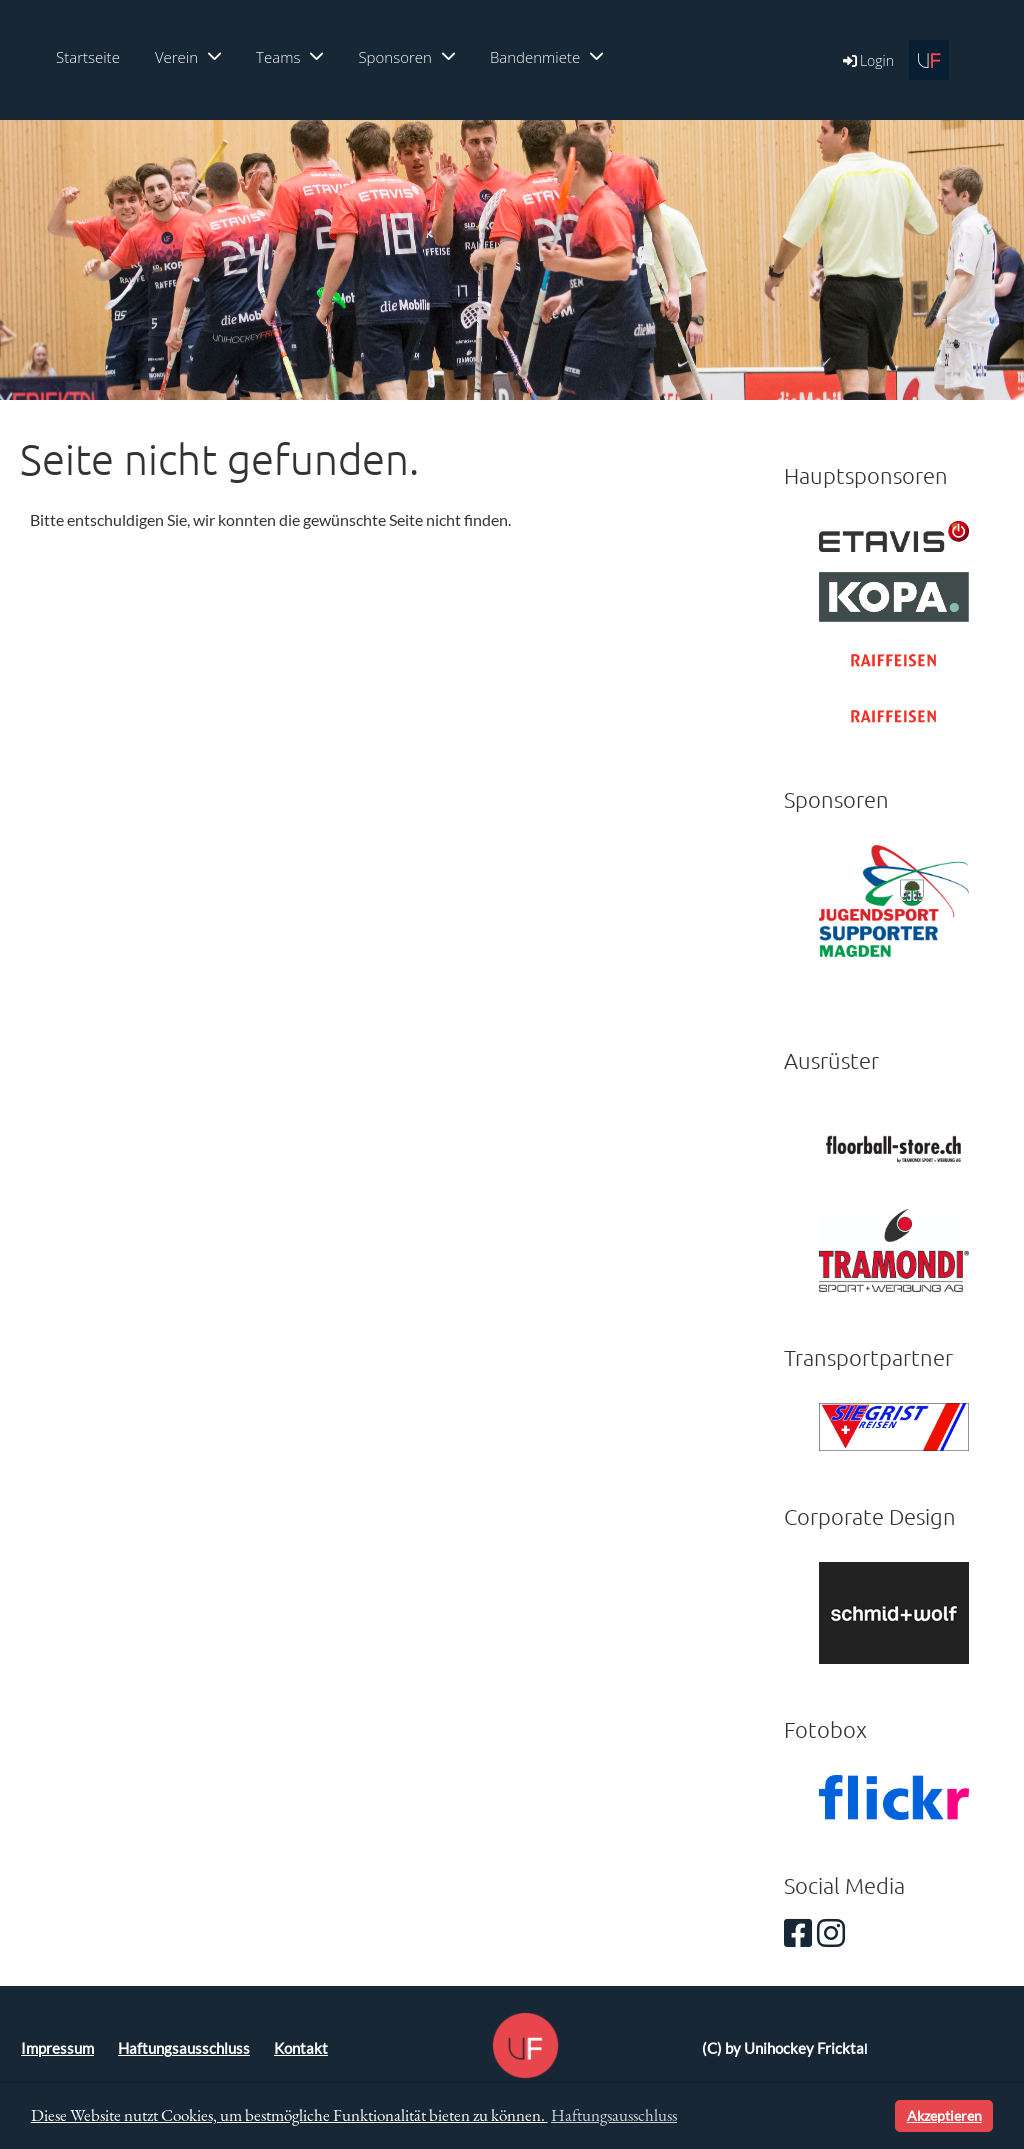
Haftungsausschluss (184, 2048)
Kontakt (301, 2048)
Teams (289, 57)
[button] (876, 2116)
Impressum (57, 2048)
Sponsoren (406, 57)
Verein (188, 57)
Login (867, 60)
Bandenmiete (546, 57)
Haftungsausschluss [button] (614, 2115)
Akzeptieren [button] (944, 2115)
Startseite (88, 57)
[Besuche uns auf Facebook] (798, 1932)
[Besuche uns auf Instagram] (831, 1932)
